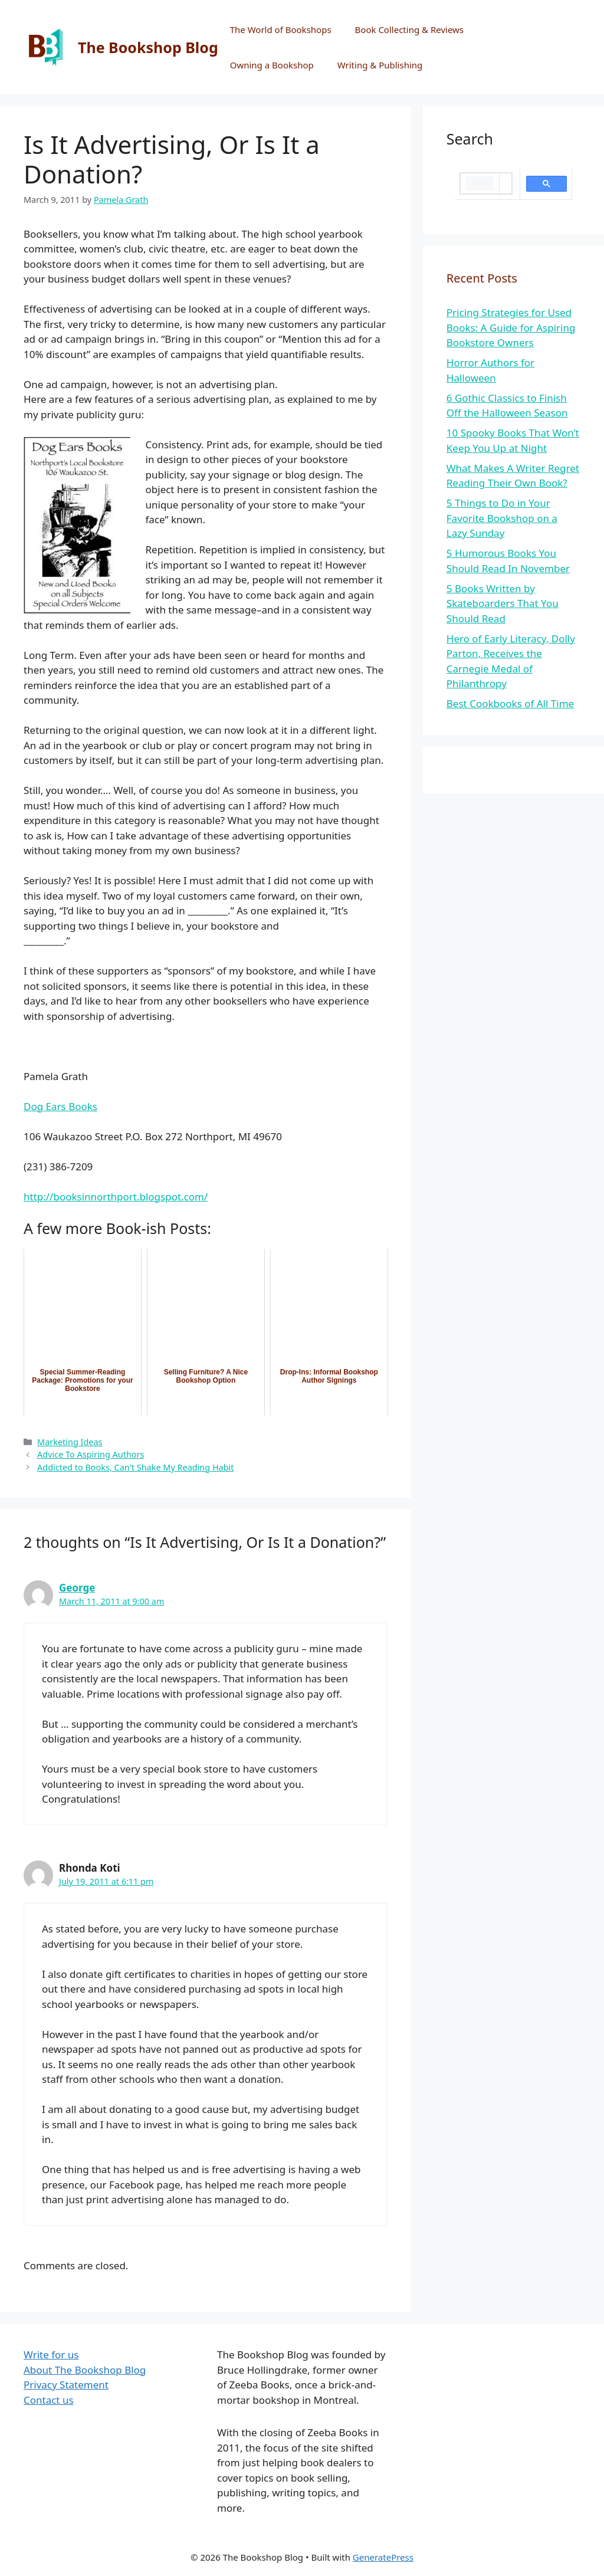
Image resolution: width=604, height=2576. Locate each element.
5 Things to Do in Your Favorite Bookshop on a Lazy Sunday (502, 518)
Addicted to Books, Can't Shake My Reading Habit (135, 1467)
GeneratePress (383, 2557)
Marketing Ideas (69, 1442)
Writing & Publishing (380, 65)
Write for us (51, 2354)
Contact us (49, 2400)
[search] (480, 183)
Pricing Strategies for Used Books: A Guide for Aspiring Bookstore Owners (511, 327)
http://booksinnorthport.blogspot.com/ (116, 1196)
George (77, 1587)
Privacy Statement (66, 2384)
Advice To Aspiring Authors (90, 1454)
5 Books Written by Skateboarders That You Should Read (503, 603)
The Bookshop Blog (148, 47)
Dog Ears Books (60, 1106)
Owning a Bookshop (272, 65)
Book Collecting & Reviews (409, 29)
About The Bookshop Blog (85, 2370)
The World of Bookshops (280, 29)
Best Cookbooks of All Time (510, 703)
